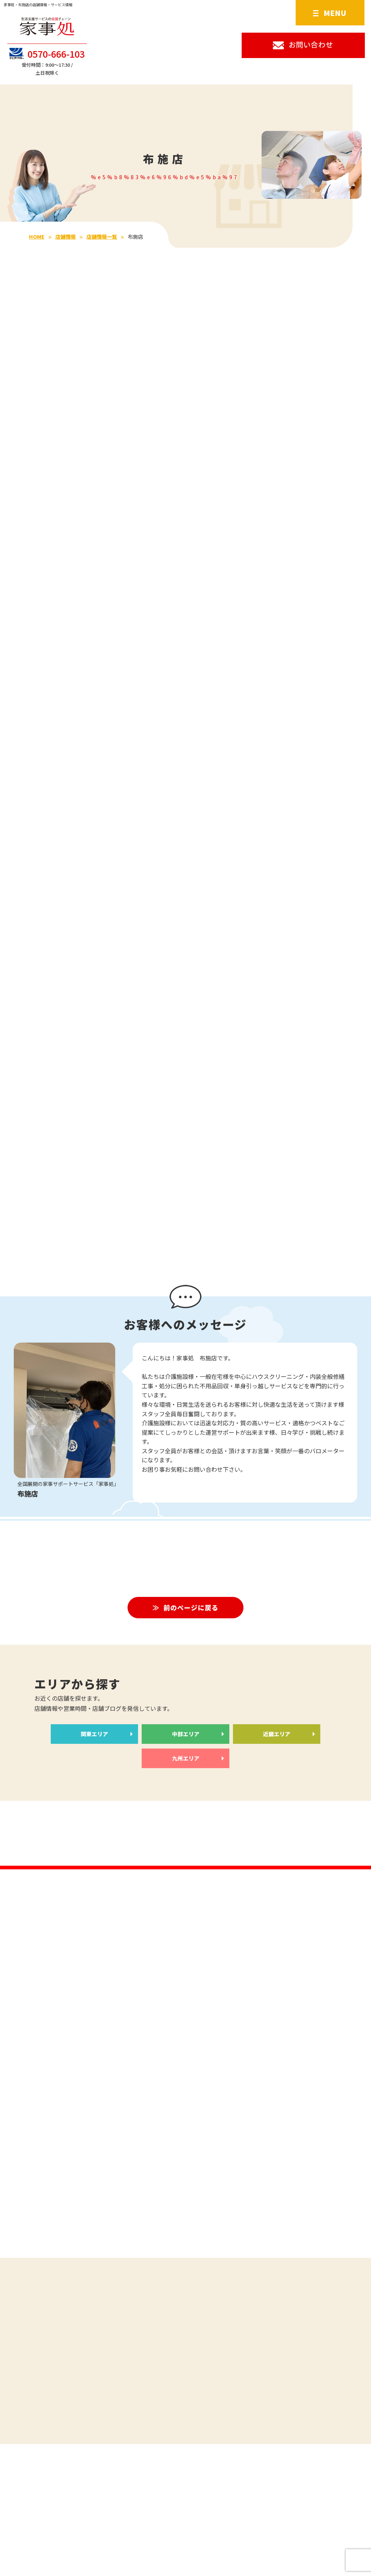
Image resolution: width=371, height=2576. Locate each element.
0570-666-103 (47, 53)
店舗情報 (65, 236)
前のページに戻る (190, 1610)
